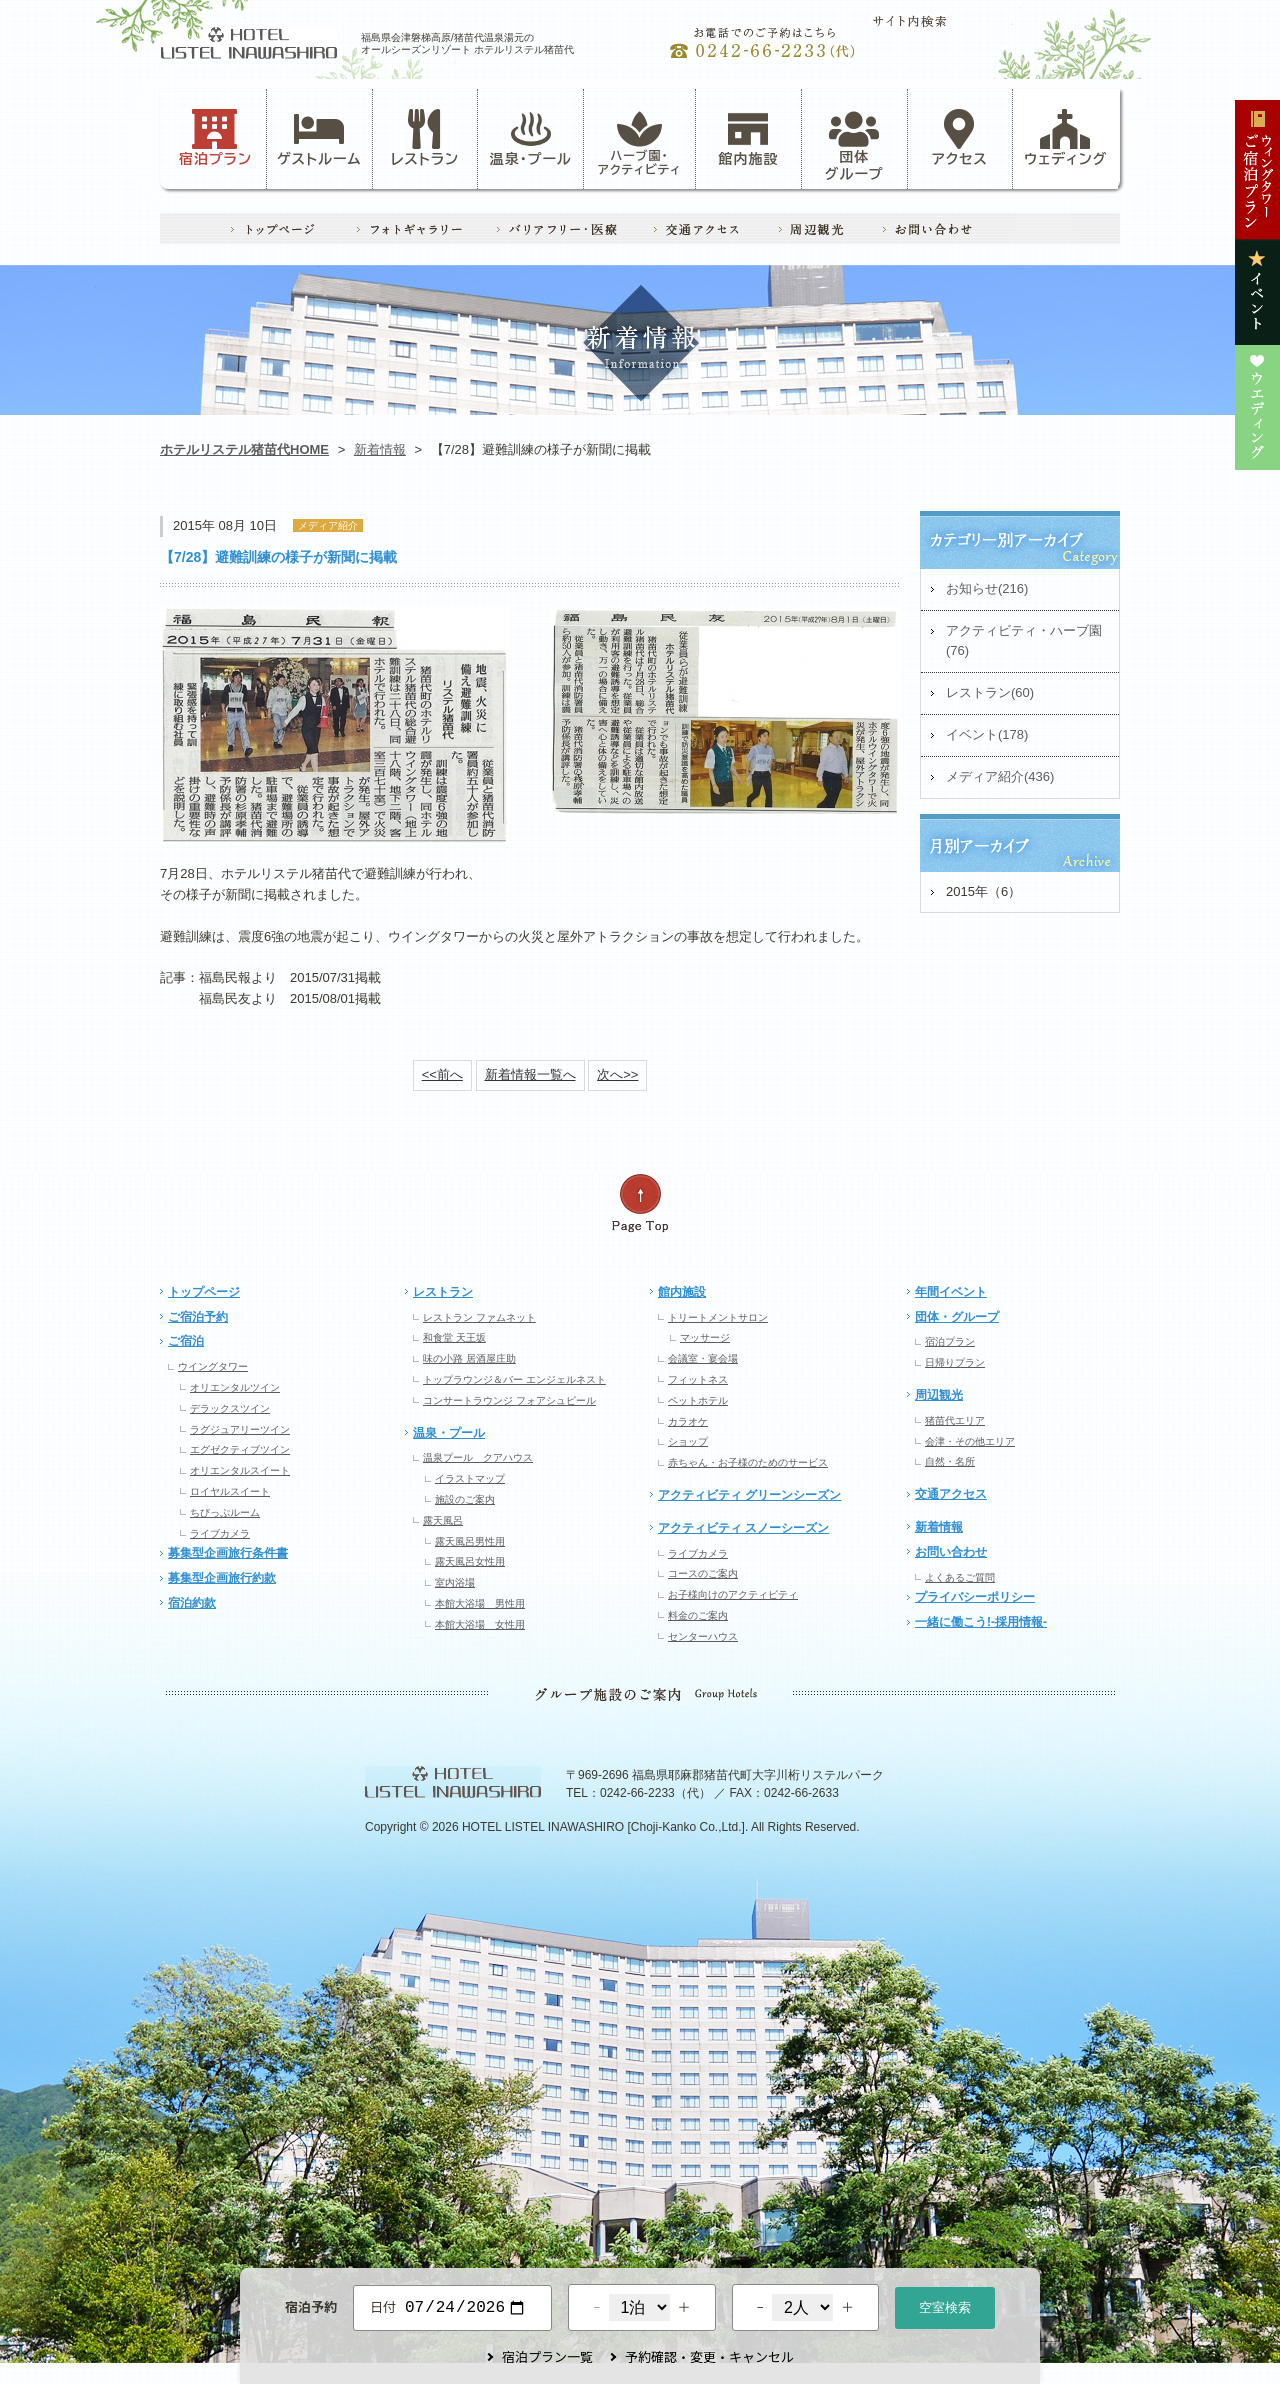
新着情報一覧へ (530, 1074)
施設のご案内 (465, 1499)
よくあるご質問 (960, 1577)
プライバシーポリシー (975, 1597)
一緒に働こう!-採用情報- (981, 1622)
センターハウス (703, 1636)
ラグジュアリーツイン (240, 1429)
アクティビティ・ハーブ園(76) (1024, 641)
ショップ (688, 1441)
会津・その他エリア (970, 1441)
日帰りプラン (955, 1362)
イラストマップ (470, 1478)
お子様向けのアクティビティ (733, 1594)
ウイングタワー (213, 1366)
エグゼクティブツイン (240, 1449)
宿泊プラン (215, 138)
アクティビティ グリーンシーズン (749, 1495)
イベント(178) (987, 734)
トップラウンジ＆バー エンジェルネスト (514, 1379)
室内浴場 (455, 1582)
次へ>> (617, 1074)
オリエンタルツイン (235, 1387)
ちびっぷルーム (225, 1512)
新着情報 (380, 449)
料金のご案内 (698, 1615)
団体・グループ (957, 1317)
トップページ (204, 1292)
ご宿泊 (186, 1341)
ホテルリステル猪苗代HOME (244, 449)
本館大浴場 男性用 (480, 1603)
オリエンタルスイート (240, 1470)
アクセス (960, 138)
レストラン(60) (990, 692)
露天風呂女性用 (470, 1561)
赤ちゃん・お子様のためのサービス (748, 1462)
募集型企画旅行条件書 (228, 1553)
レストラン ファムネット (479, 1317)
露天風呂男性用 (470, 1541)
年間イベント (951, 1292)
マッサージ (705, 1337)
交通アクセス (951, 1494)
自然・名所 (950, 1461)
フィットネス (698, 1379)
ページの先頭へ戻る (640, 1203)
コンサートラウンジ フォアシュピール (509, 1400)
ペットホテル (698, 1400)
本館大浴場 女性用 (480, 1624)
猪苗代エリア (955, 1420)
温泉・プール (531, 138)
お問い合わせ (951, 1552)
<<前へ (442, 1074)
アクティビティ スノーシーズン (743, 1528)
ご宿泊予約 (198, 1317)
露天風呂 (443, 1520)
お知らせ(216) (987, 588)
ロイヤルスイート (230, 1491)
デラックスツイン (230, 1408)
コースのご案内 (703, 1573)
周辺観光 (939, 1395)
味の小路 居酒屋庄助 (469, 1358)
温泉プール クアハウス (478, 1457)
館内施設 (748, 138)
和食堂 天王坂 (454, 1337)
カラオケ (688, 1421)
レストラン (425, 138)
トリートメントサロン (718, 1317)
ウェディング (1065, 138)
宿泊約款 (192, 1603)
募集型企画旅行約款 (222, 1578)
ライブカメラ (220, 1533)
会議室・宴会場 (703, 1358)
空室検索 (945, 2305)
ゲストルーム (319, 138)
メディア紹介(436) (1000, 776)
